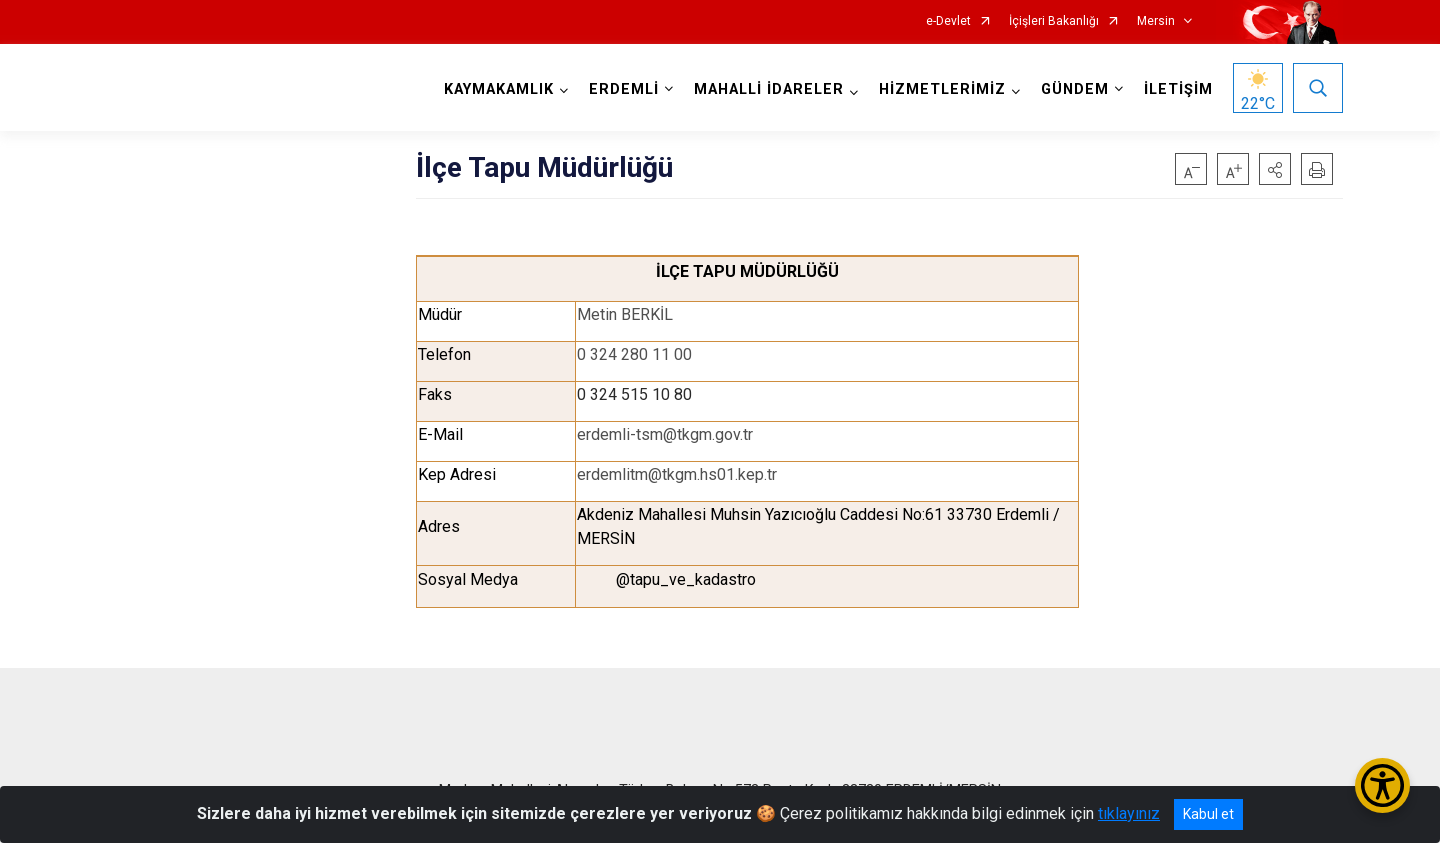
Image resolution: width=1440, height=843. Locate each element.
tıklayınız (1129, 813)
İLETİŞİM (1178, 89)
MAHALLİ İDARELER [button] (769, 89)
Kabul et (1208, 814)
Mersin (1156, 21)
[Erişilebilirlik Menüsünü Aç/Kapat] (1382, 785)
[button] (1275, 169)
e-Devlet (948, 21)
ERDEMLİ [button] (624, 89)
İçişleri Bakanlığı (1054, 21)
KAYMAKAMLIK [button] (499, 89)
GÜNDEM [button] (1075, 89)
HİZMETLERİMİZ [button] (942, 89)
